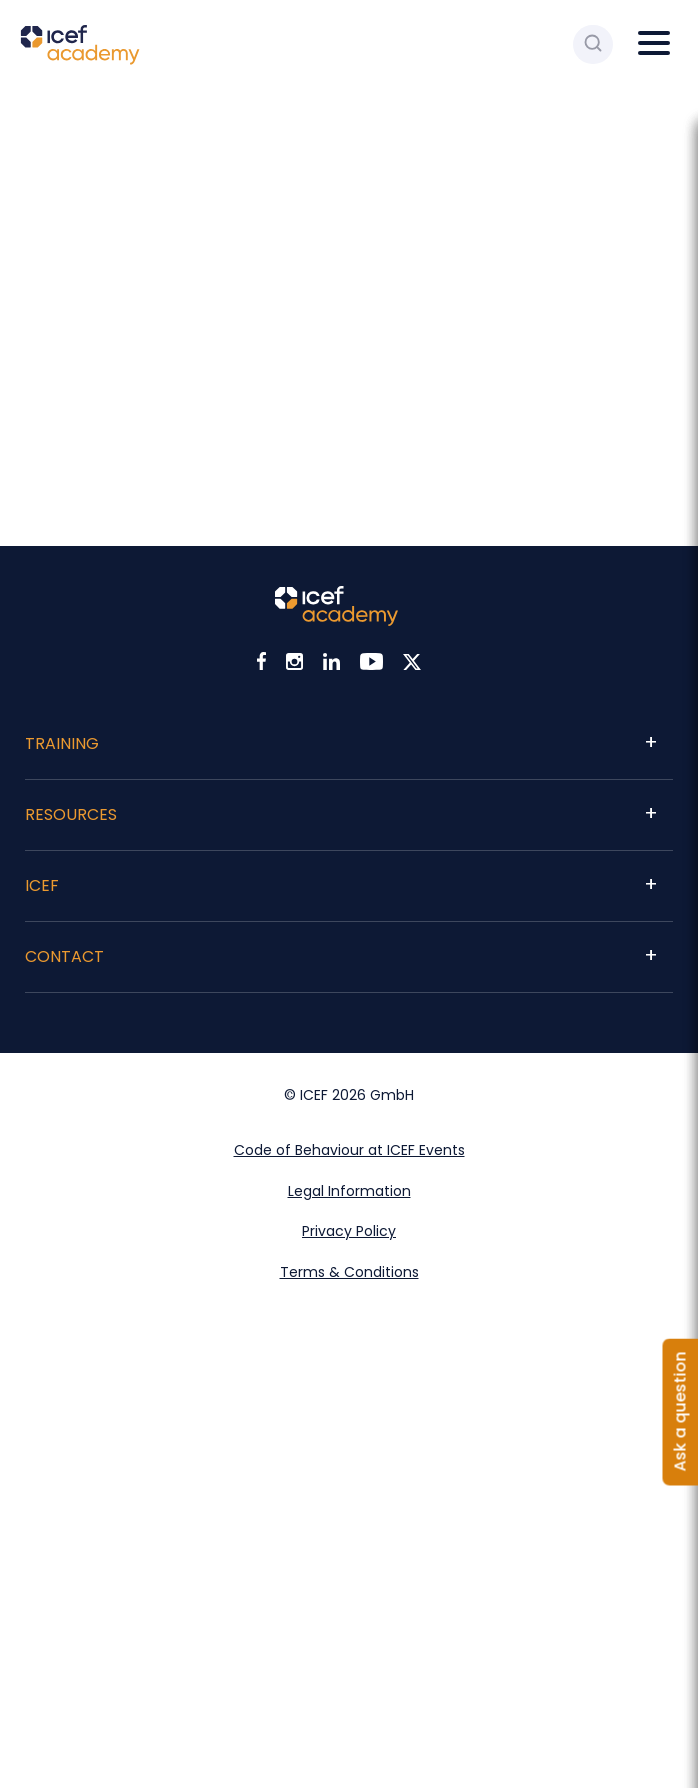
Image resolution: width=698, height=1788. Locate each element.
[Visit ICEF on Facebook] (261, 665)
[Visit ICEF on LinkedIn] (331, 665)
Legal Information (349, 1191)
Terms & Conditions (349, 1272)
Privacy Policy (349, 1231)
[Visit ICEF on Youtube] (371, 665)
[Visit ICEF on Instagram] (294, 665)
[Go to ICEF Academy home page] (80, 59)
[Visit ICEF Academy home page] (336, 620)
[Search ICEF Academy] (593, 44)
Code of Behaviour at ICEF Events (349, 1150)
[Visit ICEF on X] (412, 665)
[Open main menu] (658, 44)
